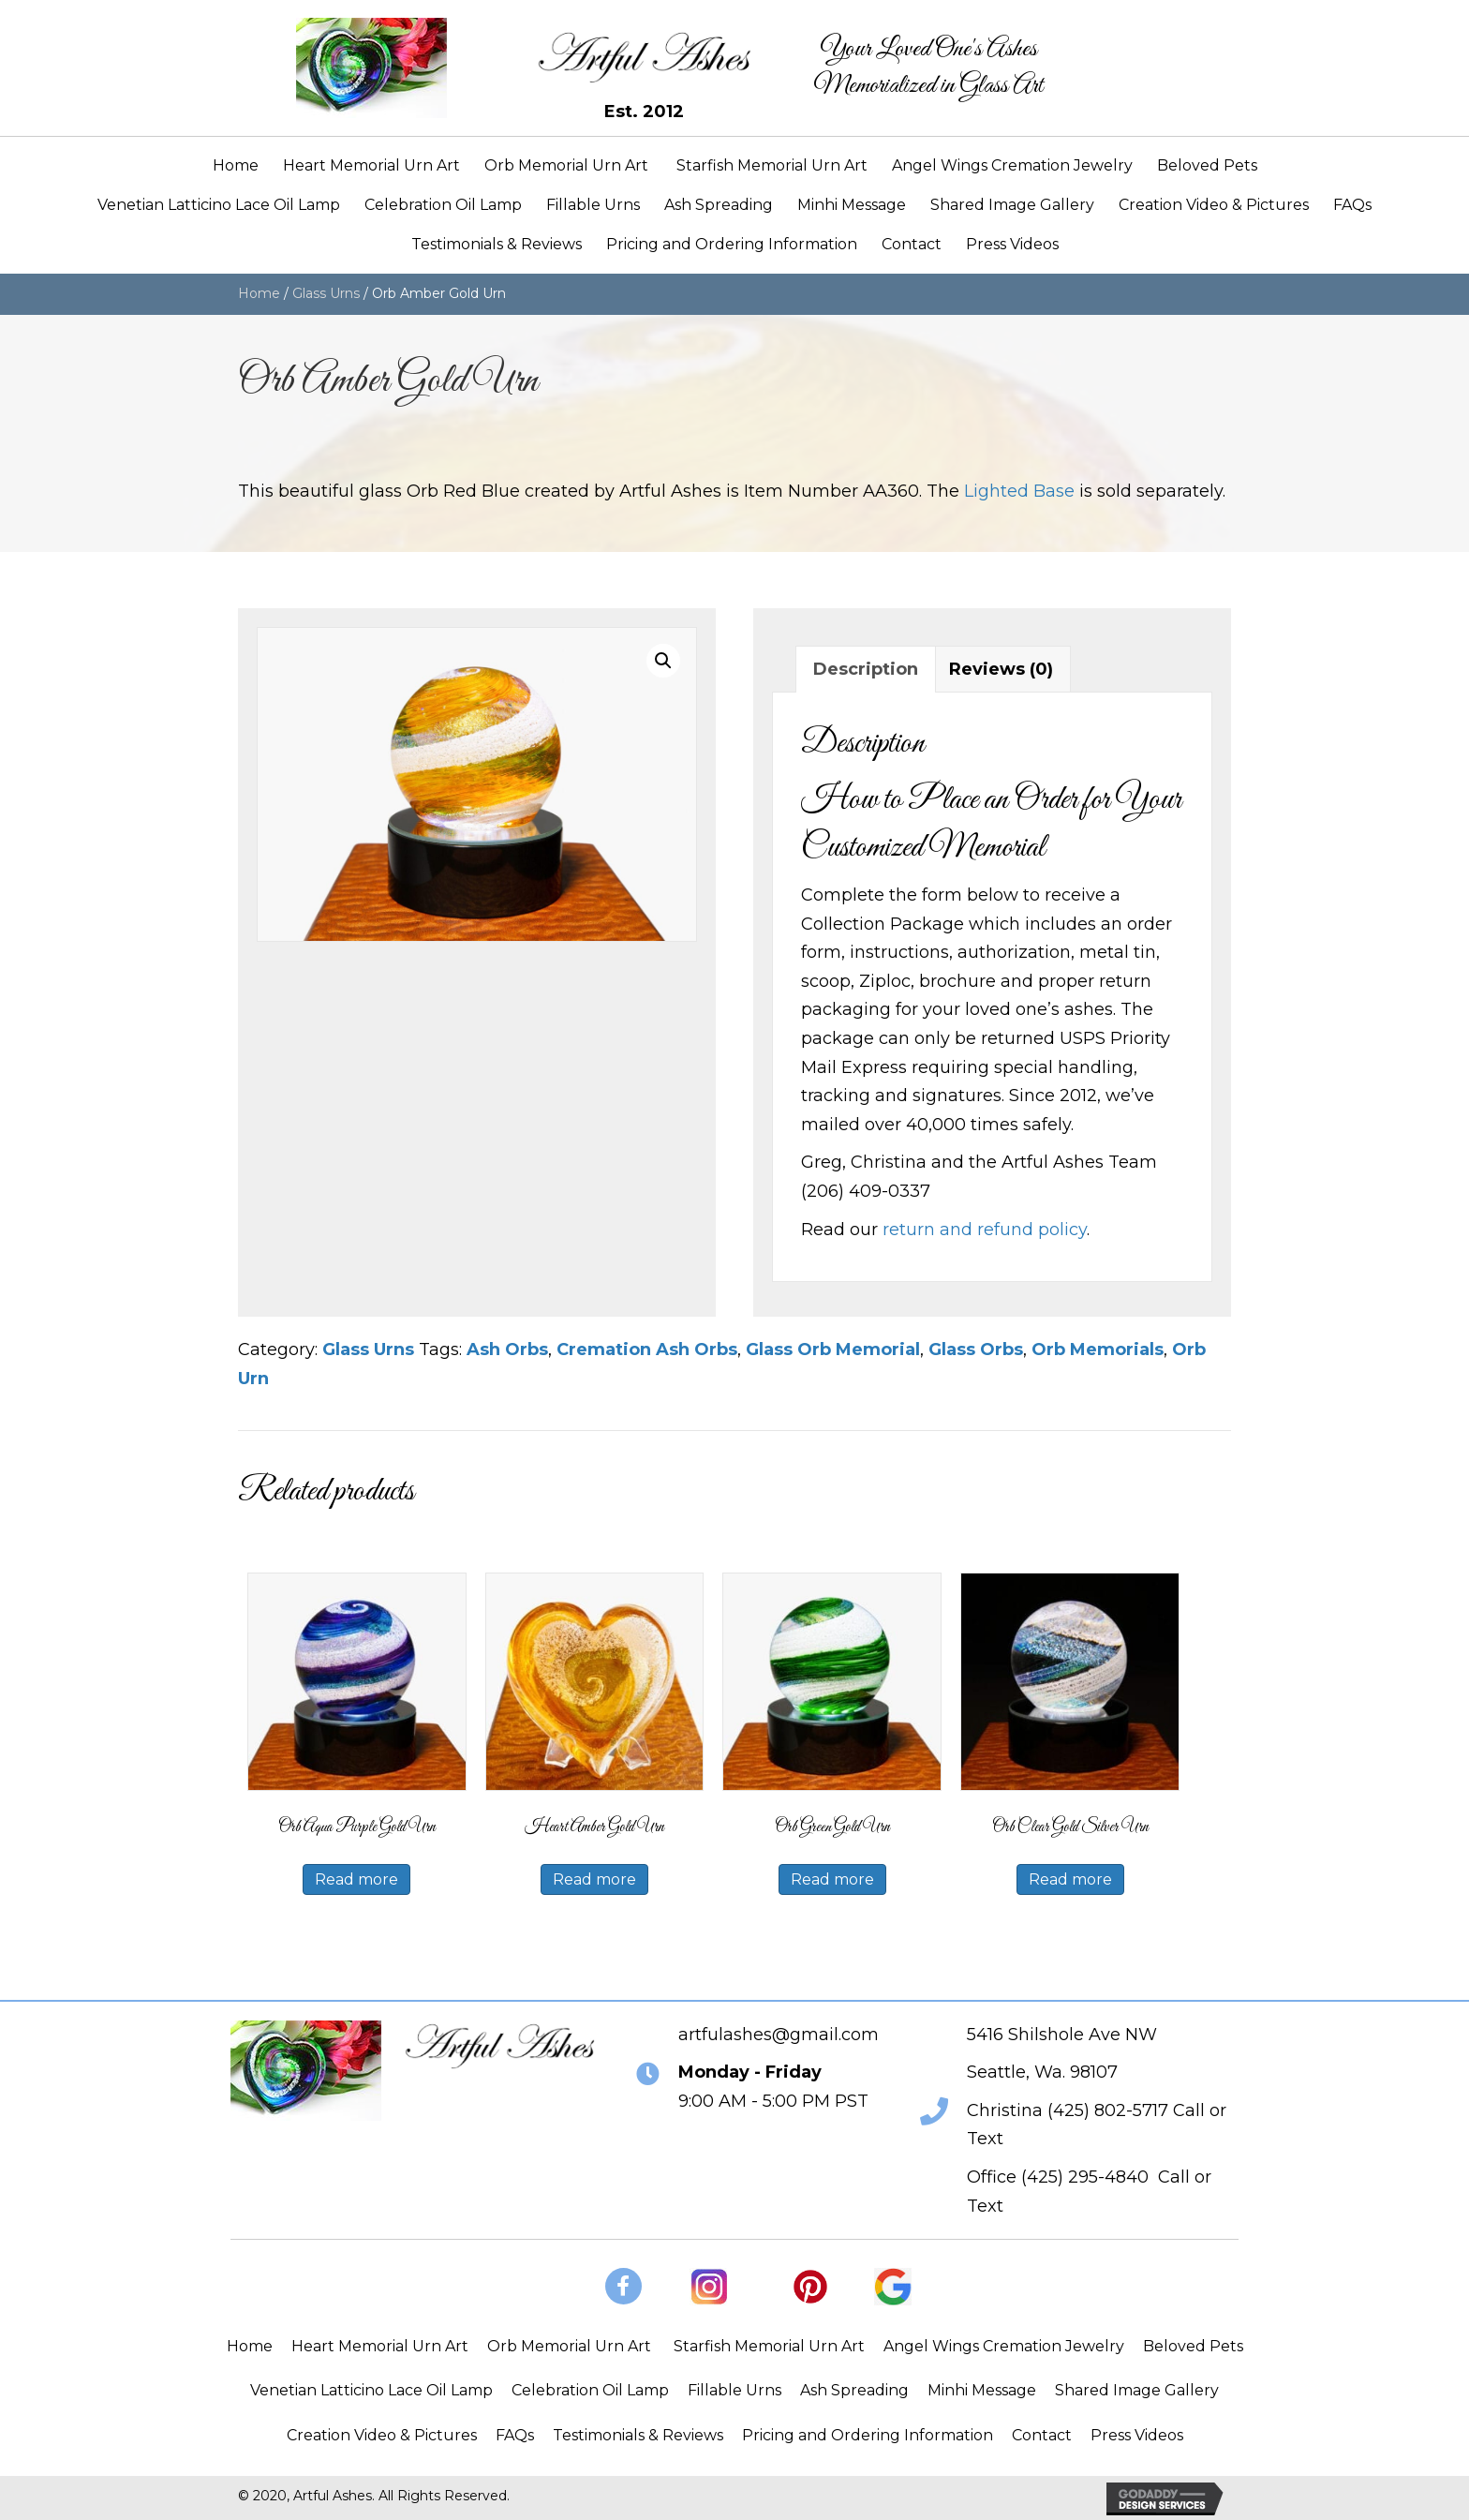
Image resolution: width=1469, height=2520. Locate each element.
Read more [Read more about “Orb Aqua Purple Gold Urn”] (356, 1879)
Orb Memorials (1097, 1349)
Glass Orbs (975, 1349)
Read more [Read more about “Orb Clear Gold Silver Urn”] (1070, 1879)
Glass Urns (326, 293)
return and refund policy (985, 1229)
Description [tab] (865, 669)
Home (259, 293)
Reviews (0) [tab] (1001, 669)
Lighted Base (1019, 491)
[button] (663, 661)
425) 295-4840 (1088, 2177)
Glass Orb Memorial (833, 1349)
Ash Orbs (507, 1349)
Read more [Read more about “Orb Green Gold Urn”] (832, 1879)
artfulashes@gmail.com (778, 2034)
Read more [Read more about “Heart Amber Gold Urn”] (594, 1879)
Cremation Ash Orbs (646, 1349)
